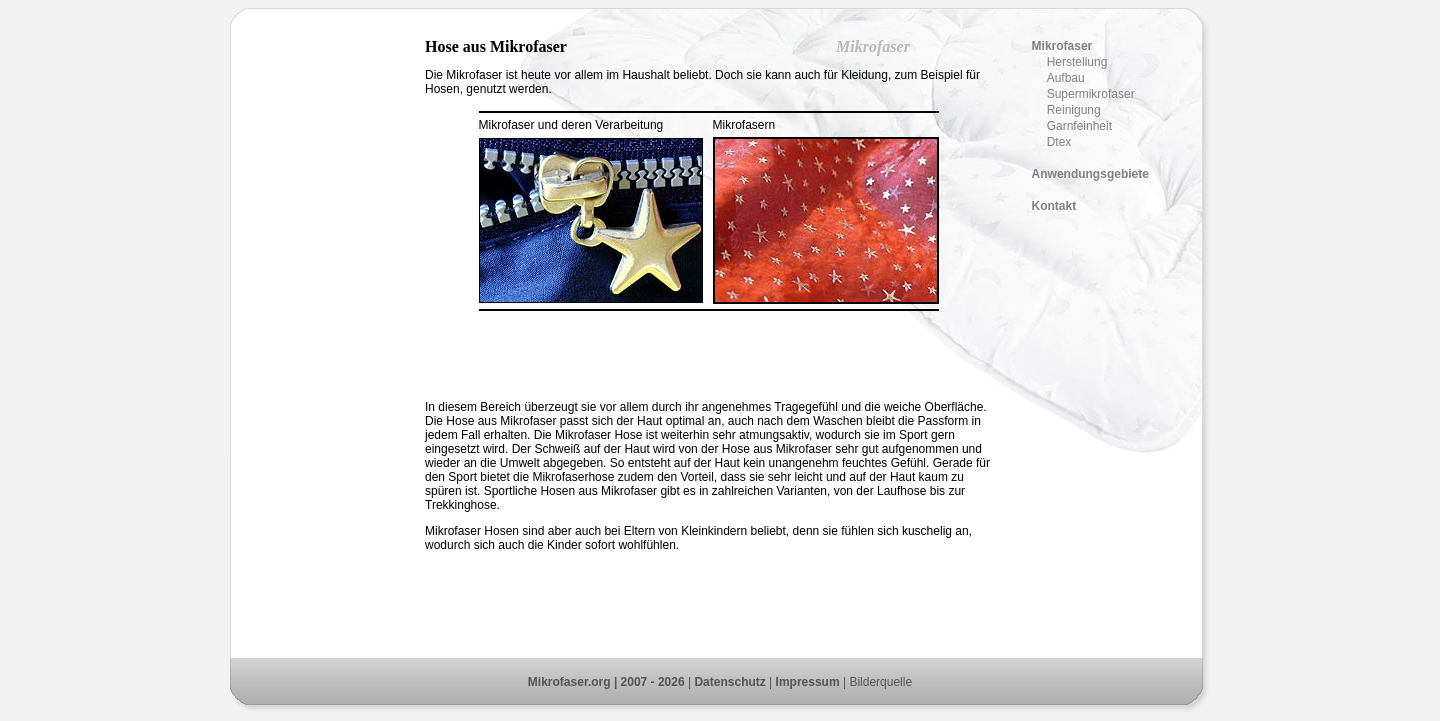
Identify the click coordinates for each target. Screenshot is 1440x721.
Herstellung (1077, 62)
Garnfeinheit (1079, 126)
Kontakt (1054, 206)
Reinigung (1074, 110)
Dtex (1059, 142)
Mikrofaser (1062, 46)
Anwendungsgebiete (1090, 174)
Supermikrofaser (1091, 94)
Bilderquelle (880, 682)
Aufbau (1066, 78)
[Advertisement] (330, 338)
